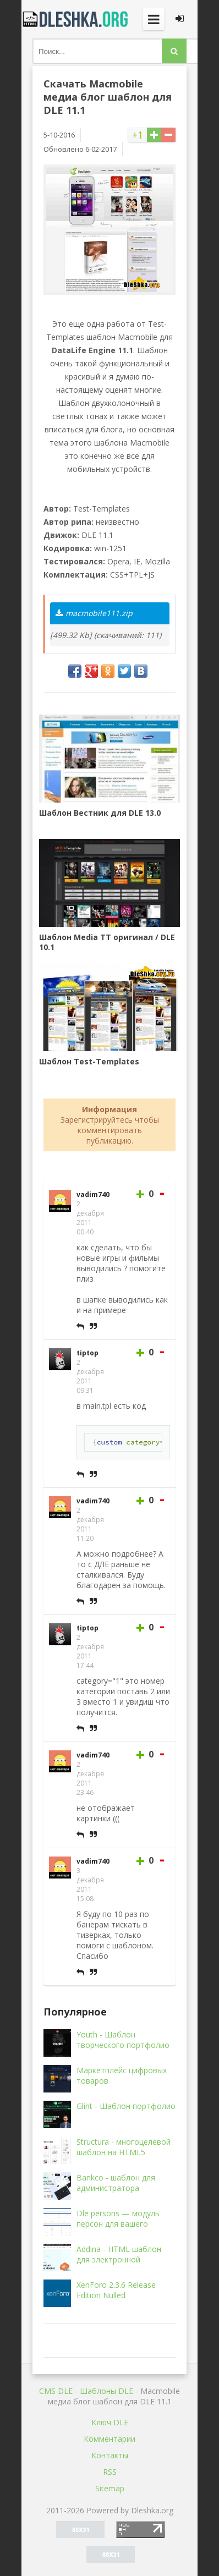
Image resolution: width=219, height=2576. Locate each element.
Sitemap (109, 2488)
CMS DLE (56, 2391)
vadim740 (93, 1194)
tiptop (87, 1353)
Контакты (109, 2455)
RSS (110, 2472)
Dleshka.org (76, 19)
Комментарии (109, 2439)
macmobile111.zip (94, 613)
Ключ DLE (109, 2422)
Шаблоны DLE (106, 2391)
